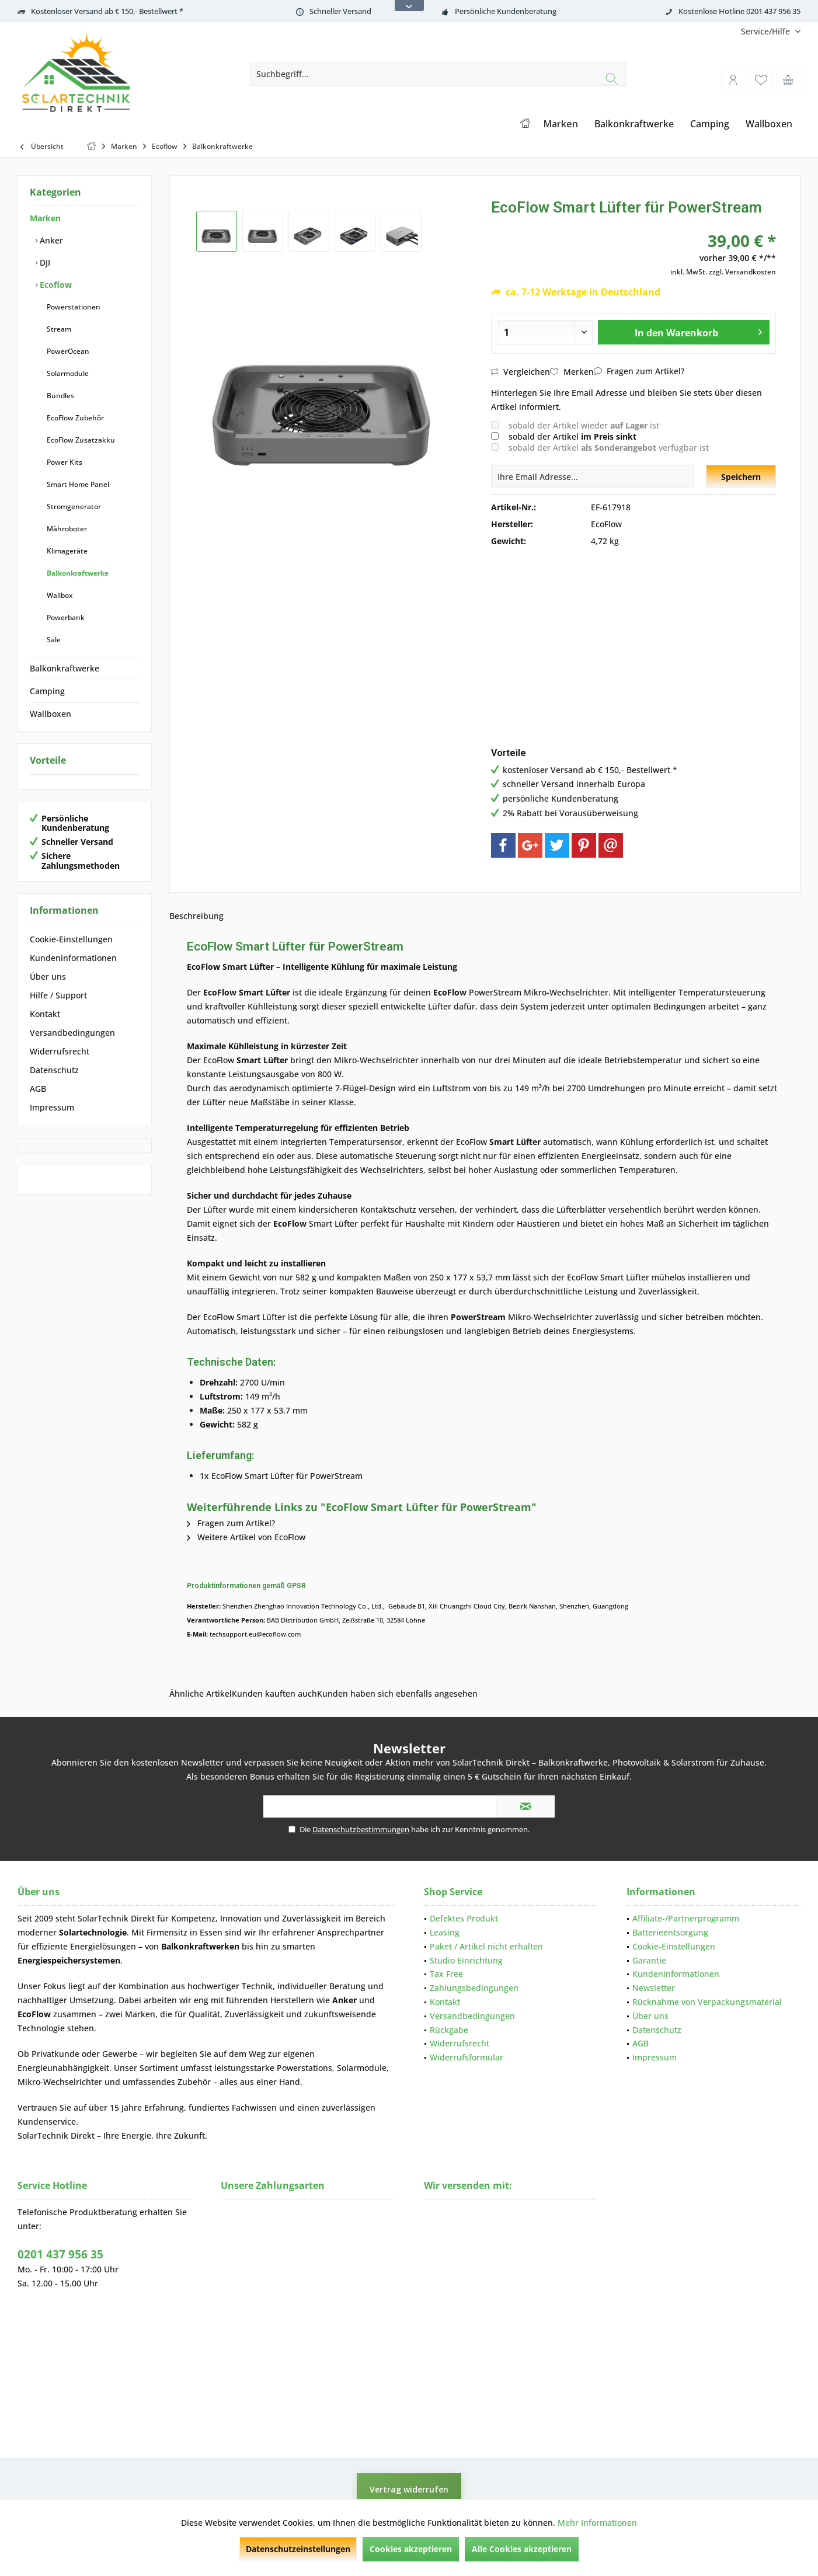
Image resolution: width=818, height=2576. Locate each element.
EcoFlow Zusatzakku (80, 440)
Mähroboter (66, 529)
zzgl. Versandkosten (742, 272)
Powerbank (65, 617)
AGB (38, 1088)
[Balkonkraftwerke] (634, 124)
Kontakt (45, 1013)
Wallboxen (50, 713)
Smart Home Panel (77, 484)
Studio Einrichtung (466, 1960)
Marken (45, 218)
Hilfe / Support (58, 995)
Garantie (649, 1960)
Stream (58, 329)
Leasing (445, 1932)
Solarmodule (67, 373)
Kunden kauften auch (274, 1693)
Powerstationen (72, 307)
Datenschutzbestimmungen (360, 1829)
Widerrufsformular (466, 2057)
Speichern (741, 476)
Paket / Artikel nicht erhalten (486, 1946)
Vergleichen (520, 371)
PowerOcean (67, 351)
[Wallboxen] (768, 124)
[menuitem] (766, 31)
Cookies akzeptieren (411, 2548)
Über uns (48, 976)
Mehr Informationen (597, 2522)
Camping (47, 691)
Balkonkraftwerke (77, 573)
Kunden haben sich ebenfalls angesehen (397, 1693)
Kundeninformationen (73, 957)
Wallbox (58, 595)
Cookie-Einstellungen (71, 939)
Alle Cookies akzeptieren (522, 2548)
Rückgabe (449, 2029)
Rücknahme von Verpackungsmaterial (707, 2001)
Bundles (59, 396)
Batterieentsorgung (670, 1932)
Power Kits (63, 462)
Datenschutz (54, 1069)
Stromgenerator (73, 506)
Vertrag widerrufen (409, 2489)
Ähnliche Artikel (200, 1693)
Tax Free (446, 1973)
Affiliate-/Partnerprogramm (685, 1918)
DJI (43, 262)
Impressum (52, 1107)
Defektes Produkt (464, 1918)
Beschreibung (196, 915)
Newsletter (653, 1987)
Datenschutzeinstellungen (298, 2548)
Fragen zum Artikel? (639, 371)
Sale (53, 640)
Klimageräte (66, 551)
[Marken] (560, 124)
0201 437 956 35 (60, 2254)
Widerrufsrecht (59, 1051)
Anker (50, 240)
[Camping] (709, 124)
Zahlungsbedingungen (474, 1987)
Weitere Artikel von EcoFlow (246, 1537)
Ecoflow (54, 284)
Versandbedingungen (72, 1032)
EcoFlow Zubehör (74, 418)
